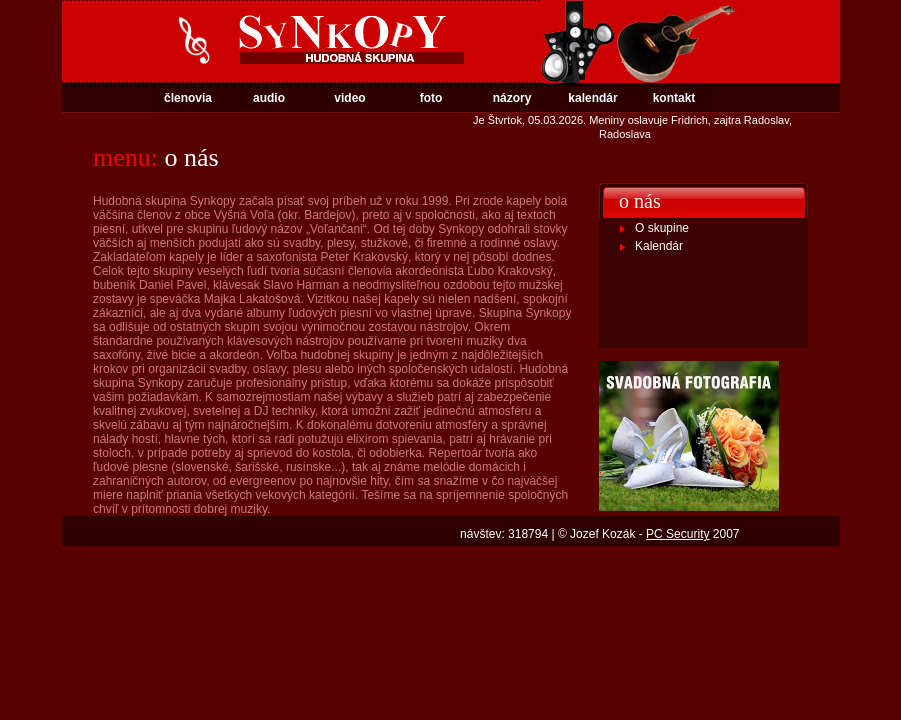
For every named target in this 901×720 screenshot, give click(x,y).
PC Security (677, 534)
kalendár (592, 98)
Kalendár (659, 246)
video (349, 98)
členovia (188, 98)
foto (431, 98)
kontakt (674, 98)
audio (269, 98)
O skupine (662, 228)
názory (512, 98)
